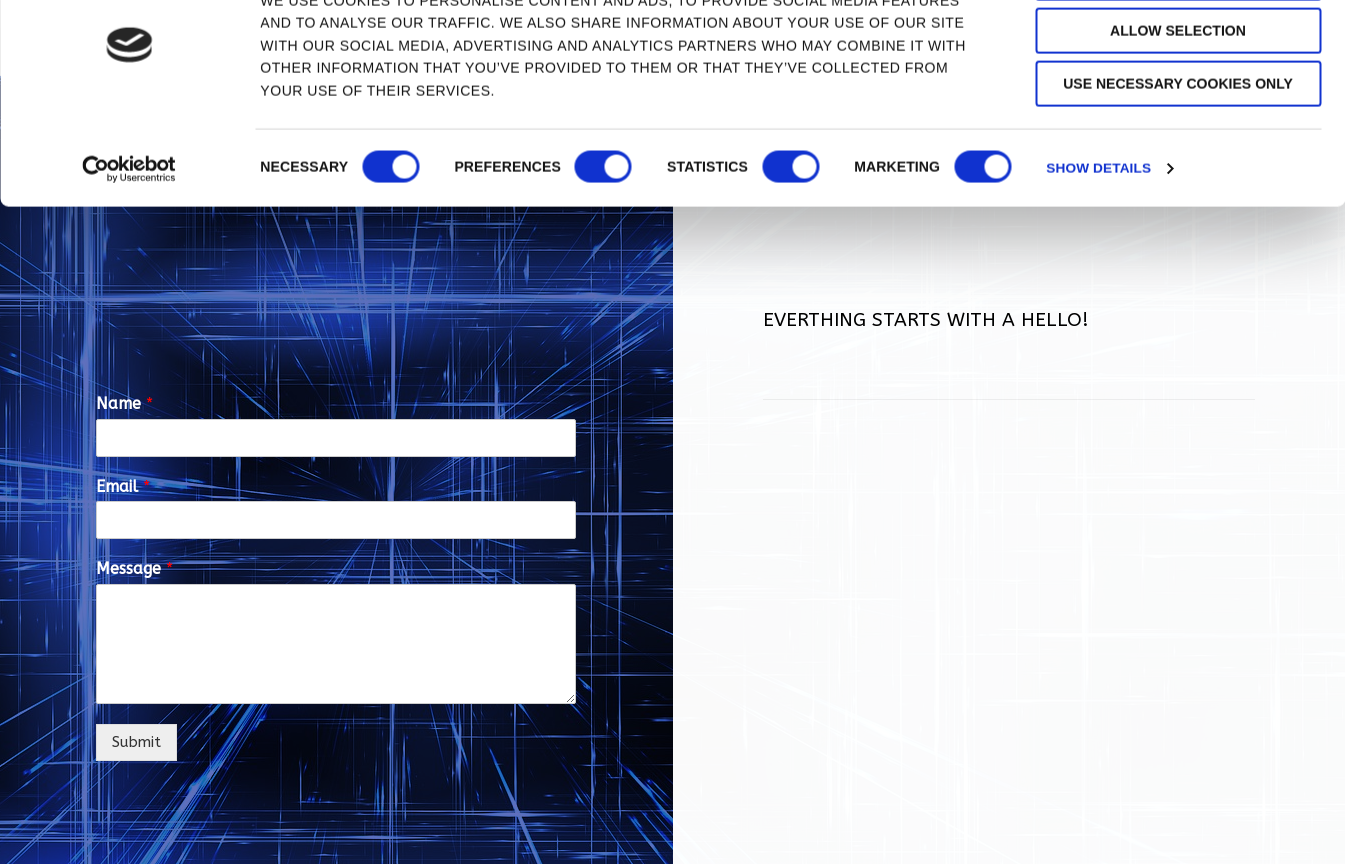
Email (123, 486)
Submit (136, 742)
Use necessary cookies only (1178, 154)
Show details (1100, 238)
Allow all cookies (1178, 47)
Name (124, 403)
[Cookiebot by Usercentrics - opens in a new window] (129, 238)
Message (134, 568)
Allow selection (1178, 100)
